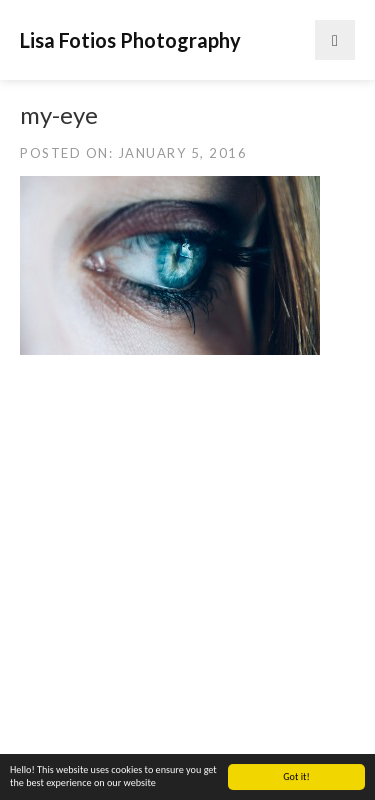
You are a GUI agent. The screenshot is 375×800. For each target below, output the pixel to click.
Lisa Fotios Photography (130, 40)
